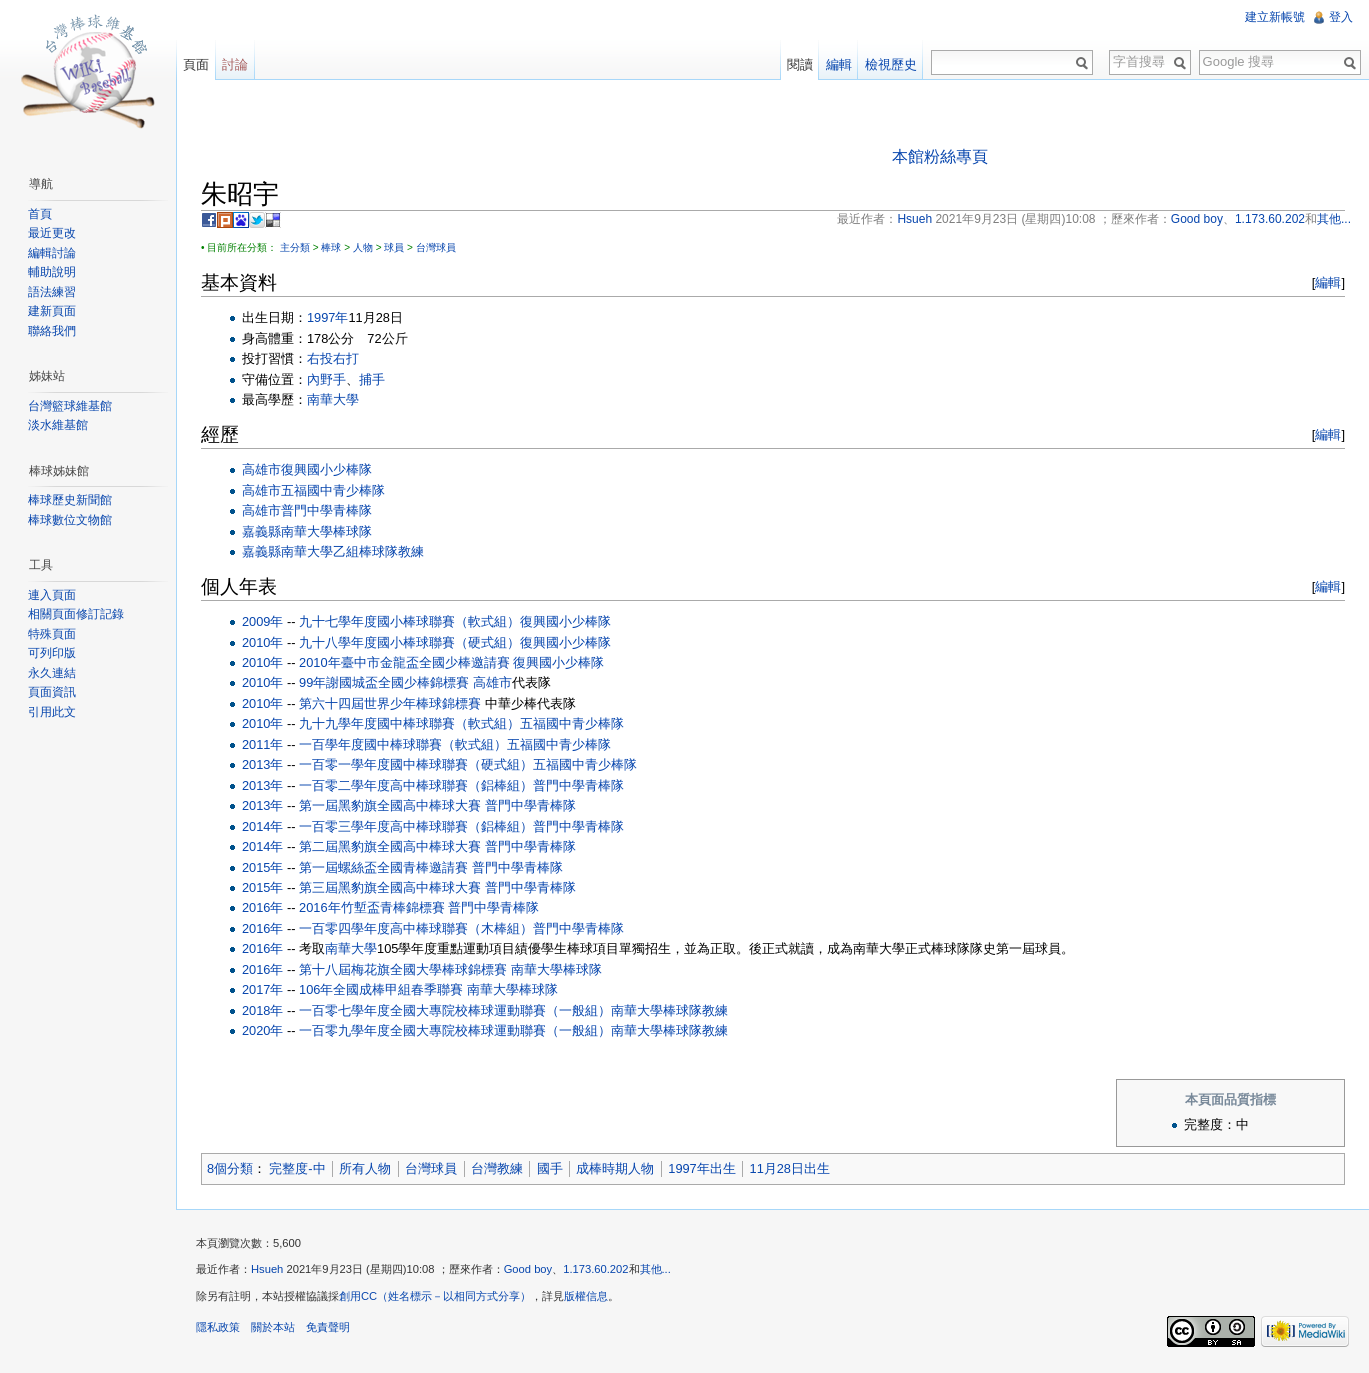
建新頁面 (52, 311)
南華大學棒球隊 (326, 531)
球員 (394, 247)
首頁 (40, 214)
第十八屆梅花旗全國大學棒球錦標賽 (403, 969)
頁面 (196, 64)
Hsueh (267, 1269)
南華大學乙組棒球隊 (339, 551)
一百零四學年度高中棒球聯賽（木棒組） (416, 928)
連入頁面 (52, 595)
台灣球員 (436, 247)
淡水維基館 (58, 425)
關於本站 (273, 1327)
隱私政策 (218, 1327)
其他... (655, 1269)
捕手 (372, 379)
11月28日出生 (790, 1168)
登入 (1341, 17)
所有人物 (365, 1168)
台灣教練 (497, 1168)
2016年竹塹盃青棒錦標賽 (371, 907)
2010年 (262, 642)
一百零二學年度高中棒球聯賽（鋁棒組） (416, 785)
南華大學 (333, 399)
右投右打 (333, 358)
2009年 (262, 621)
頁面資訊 (52, 692)
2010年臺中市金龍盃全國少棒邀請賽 (404, 662)
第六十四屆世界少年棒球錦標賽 (390, 703)
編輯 (1328, 282)
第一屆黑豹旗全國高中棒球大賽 (390, 805)
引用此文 (52, 712)
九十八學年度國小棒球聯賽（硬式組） (409, 642)
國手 (550, 1168)
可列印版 (52, 653)
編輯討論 (52, 253)
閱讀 (800, 64)
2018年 (262, 1010)
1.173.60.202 (595, 1269)
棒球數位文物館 (70, 520)
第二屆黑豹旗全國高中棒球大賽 (390, 846)
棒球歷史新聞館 (70, 500)
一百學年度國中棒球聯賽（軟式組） (403, 744)
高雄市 (261, 469)
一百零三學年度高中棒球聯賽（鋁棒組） (416, 826)
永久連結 (52, 673)
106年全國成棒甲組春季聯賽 (381, 989)
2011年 (262, 744)
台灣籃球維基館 (70, 406)
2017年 (262, 989)
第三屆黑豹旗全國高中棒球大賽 (390, 887)
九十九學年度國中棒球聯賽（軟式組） (409, 723)
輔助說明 (52, 272)
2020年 (262, 1030)
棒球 (331, 247)
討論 (235, 64)
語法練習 (52, 292)
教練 (411, 551)
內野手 (326, 379)
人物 (363, 247)
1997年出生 (701, 1168)
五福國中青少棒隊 (333, 490)
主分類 (295, 247)
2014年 (262, 826)
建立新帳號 (1275, 17)
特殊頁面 (52, 634)
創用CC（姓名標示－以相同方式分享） (435, 1296)
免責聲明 (328, 1327)
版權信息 (586, 1296)
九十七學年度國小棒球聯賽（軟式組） (409, 621)
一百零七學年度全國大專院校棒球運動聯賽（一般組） (455, 1010)
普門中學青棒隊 (326, 510)
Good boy (528, 1269)
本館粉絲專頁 (940, 156)
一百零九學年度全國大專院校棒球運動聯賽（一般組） (455, 1030)
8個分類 (230, 1168)
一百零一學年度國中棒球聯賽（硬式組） (416, 764)
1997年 (327, 317)
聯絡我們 (52, 331)
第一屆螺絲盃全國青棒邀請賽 (383, 867)
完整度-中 (297, 1168)
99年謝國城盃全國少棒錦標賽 (384, 682)
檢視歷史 (891, 64)
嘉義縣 (261, 531)
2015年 (262, 867)
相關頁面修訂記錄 (76, 614)
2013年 (262, 764)
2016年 (262, 907)
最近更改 (52, 233)
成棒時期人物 (615, 1168)
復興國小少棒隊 (326, 469)
